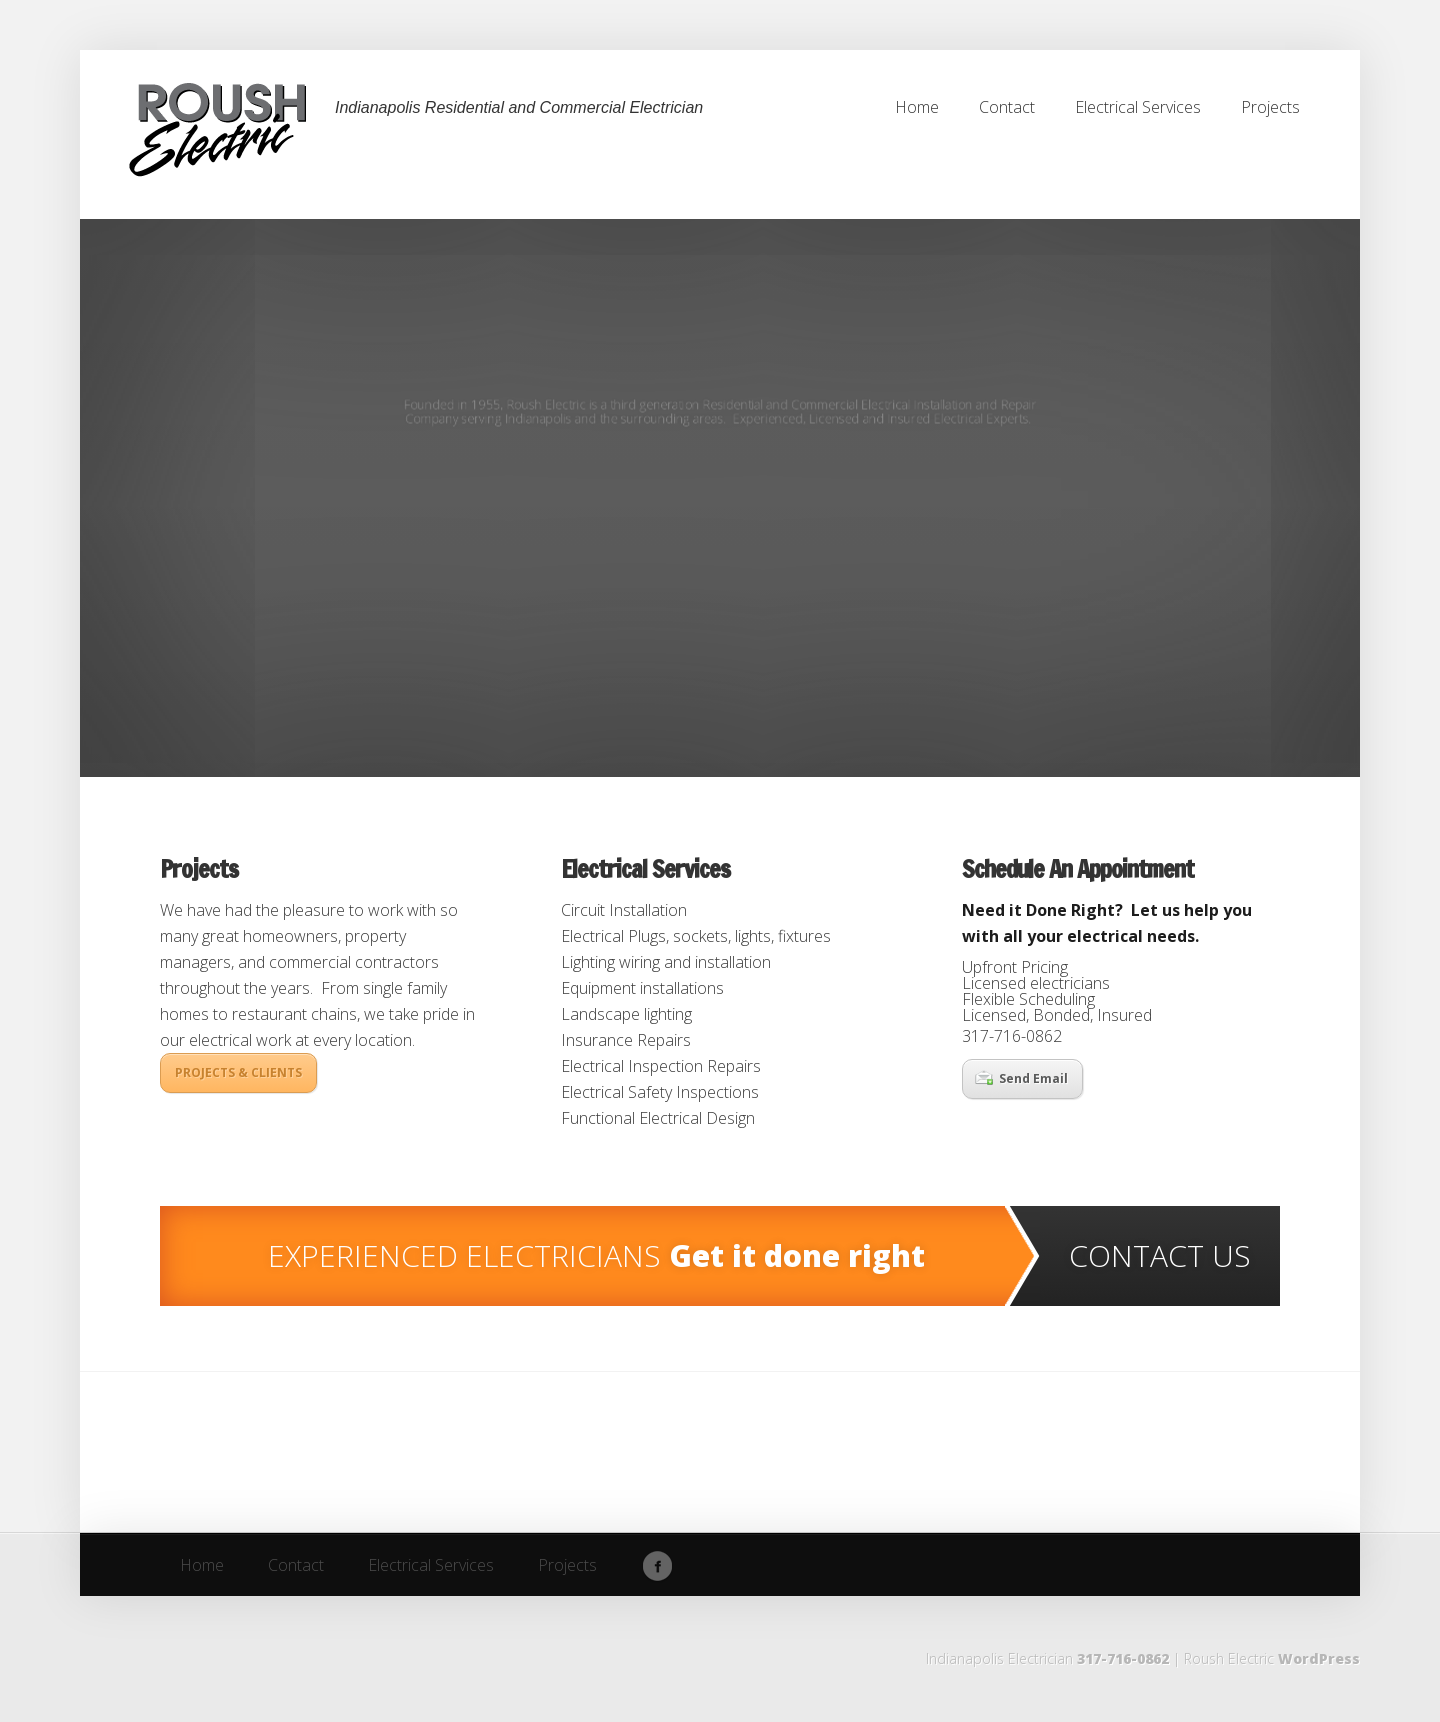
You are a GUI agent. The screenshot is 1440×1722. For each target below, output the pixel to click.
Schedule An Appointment (1078, 869)
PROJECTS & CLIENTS (238, 1072)
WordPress (1319, 1658)
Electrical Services (645, 869)
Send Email (1021, 1078)
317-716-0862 (1123, 1658)
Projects (199, 869)
